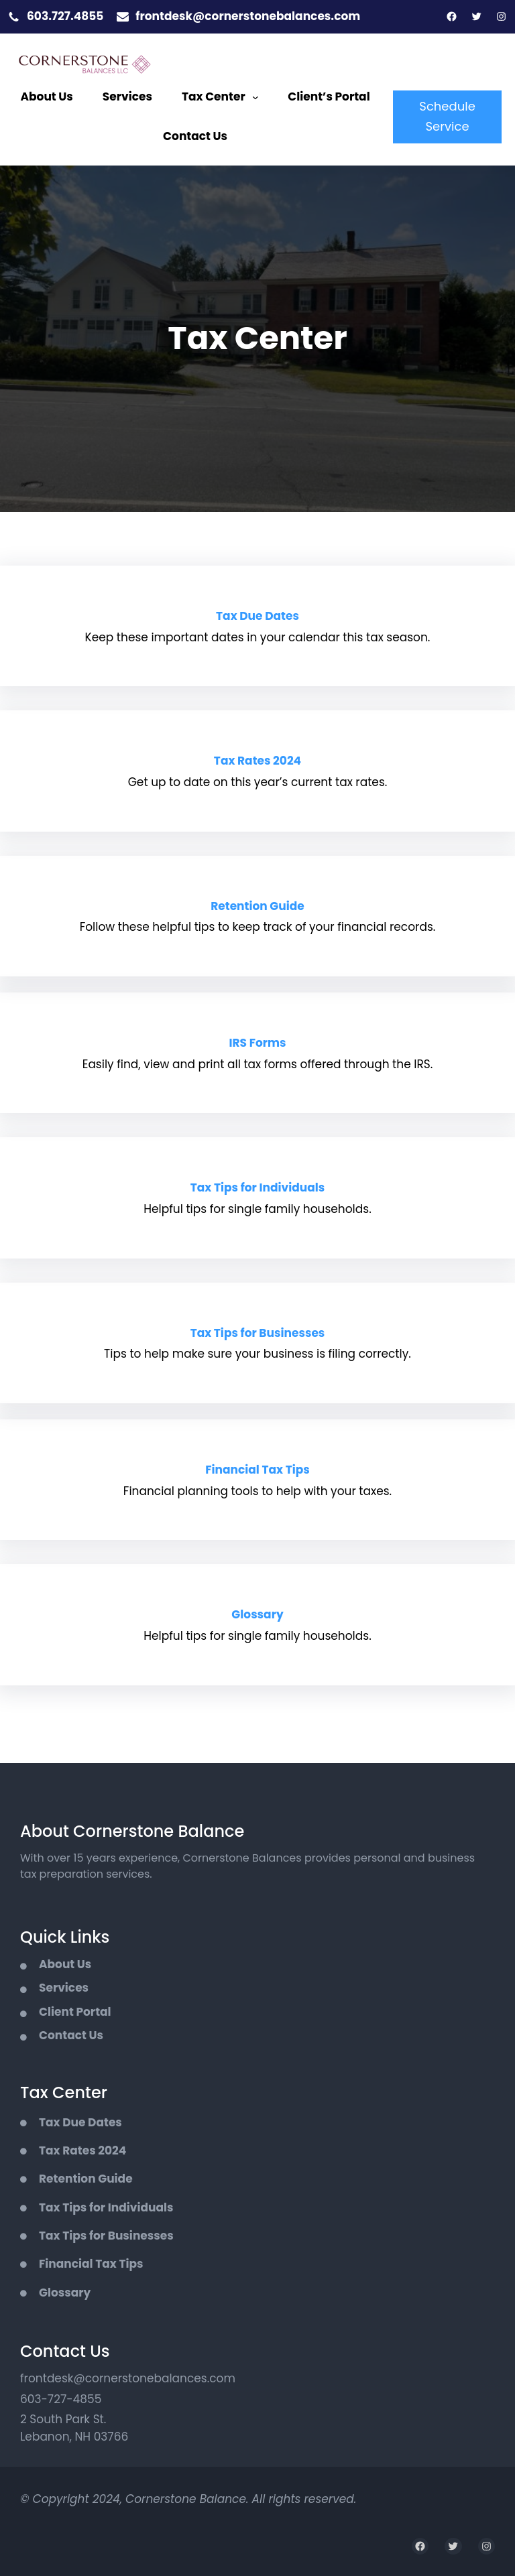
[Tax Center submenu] (255, 97)
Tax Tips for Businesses (257, 1333)
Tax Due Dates (257, 616)
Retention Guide (257, 906)
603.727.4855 (65, 16)
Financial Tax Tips (257, 1470)
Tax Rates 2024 (257, 761)
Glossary (257, 1614)
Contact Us (71, 2035)
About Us (65, 1964)
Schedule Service (447, 116)
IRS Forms (257, 1043)
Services (64, 1988)
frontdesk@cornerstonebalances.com (247, 16)
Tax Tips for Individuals (257, 1187)
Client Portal (75, 2012)
